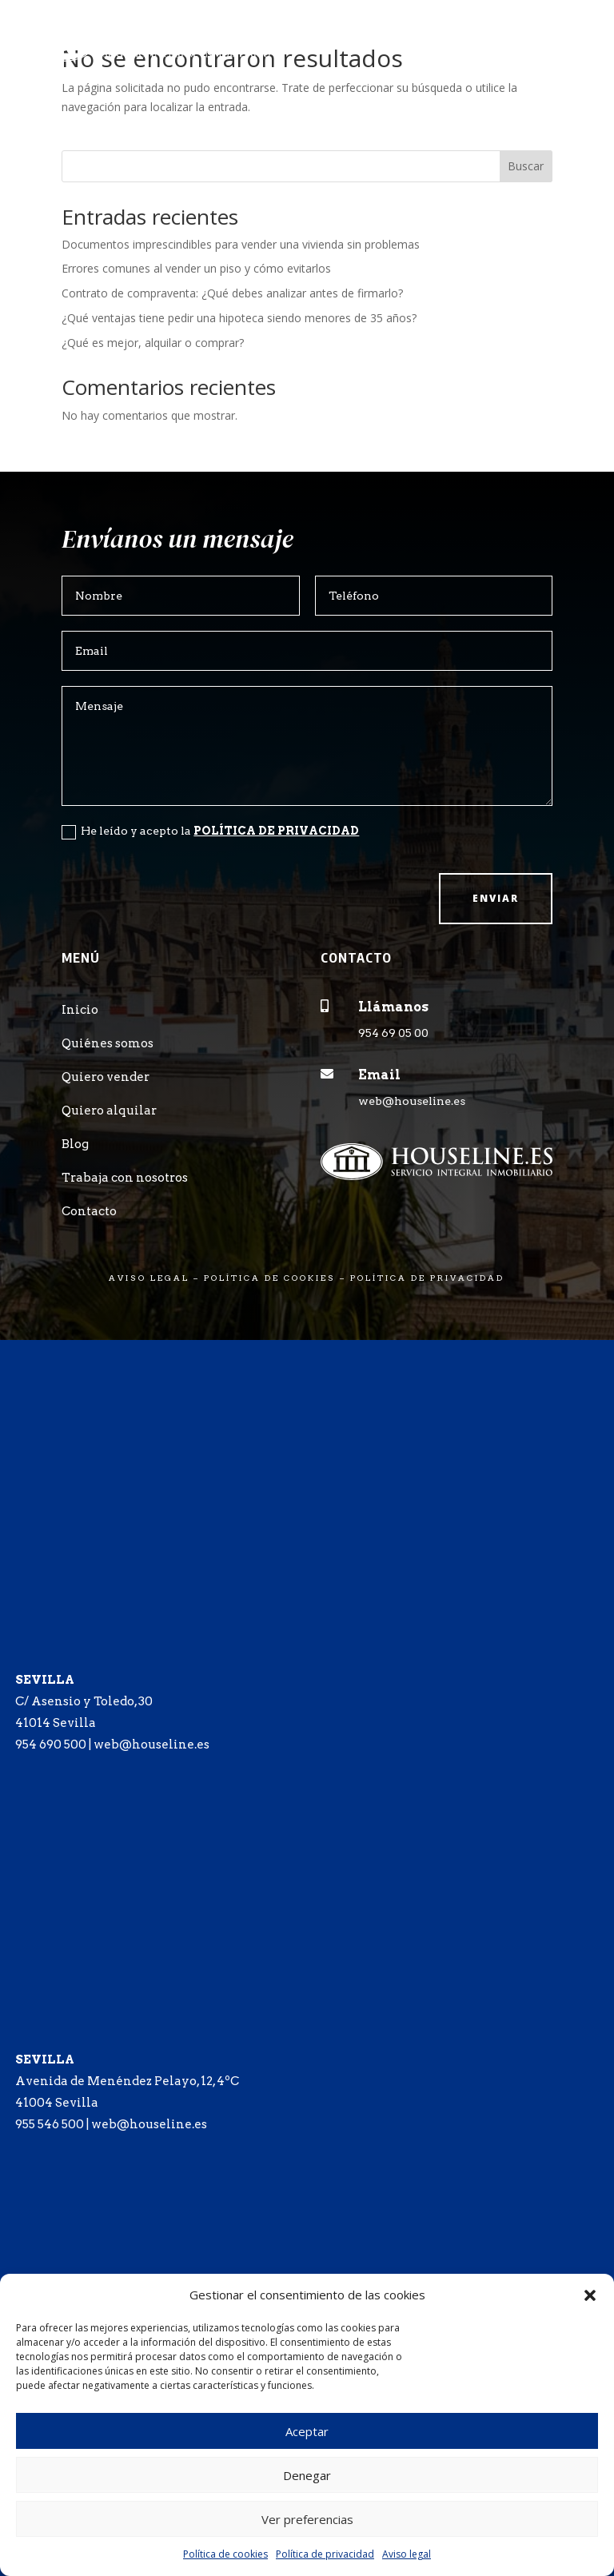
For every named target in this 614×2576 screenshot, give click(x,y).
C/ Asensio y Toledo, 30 (84, 1701)
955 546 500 (49, 2124)
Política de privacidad (325, 2554)
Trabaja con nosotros (125, 1177)
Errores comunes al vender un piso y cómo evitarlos (196, 268)
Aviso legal (406, 2554)
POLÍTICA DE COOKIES (270, 1277)
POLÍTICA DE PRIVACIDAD (276, 830)
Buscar (526, 165)
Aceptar (307, 2431)
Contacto (89, 1211)
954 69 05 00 (393, 1033)
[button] (590, 2295)
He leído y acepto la (210, 831)
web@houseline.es (411, 1101)
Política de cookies (225, 2554)
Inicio (80, 1010)
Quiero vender (106, 1077)
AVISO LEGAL (149, 1277)
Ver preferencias (307, 2519)
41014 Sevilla (55, 1723)
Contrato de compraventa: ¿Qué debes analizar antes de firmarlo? (232, 293)
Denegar (307, 2475)
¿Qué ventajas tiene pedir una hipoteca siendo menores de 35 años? (239, 317)
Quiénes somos (108, 1043)
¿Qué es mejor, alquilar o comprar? (153, 342)
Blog (75, 1144)
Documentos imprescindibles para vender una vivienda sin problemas (241, 244)
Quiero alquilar (109, 1110)
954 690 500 (50, 1744)
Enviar (495, 898)
